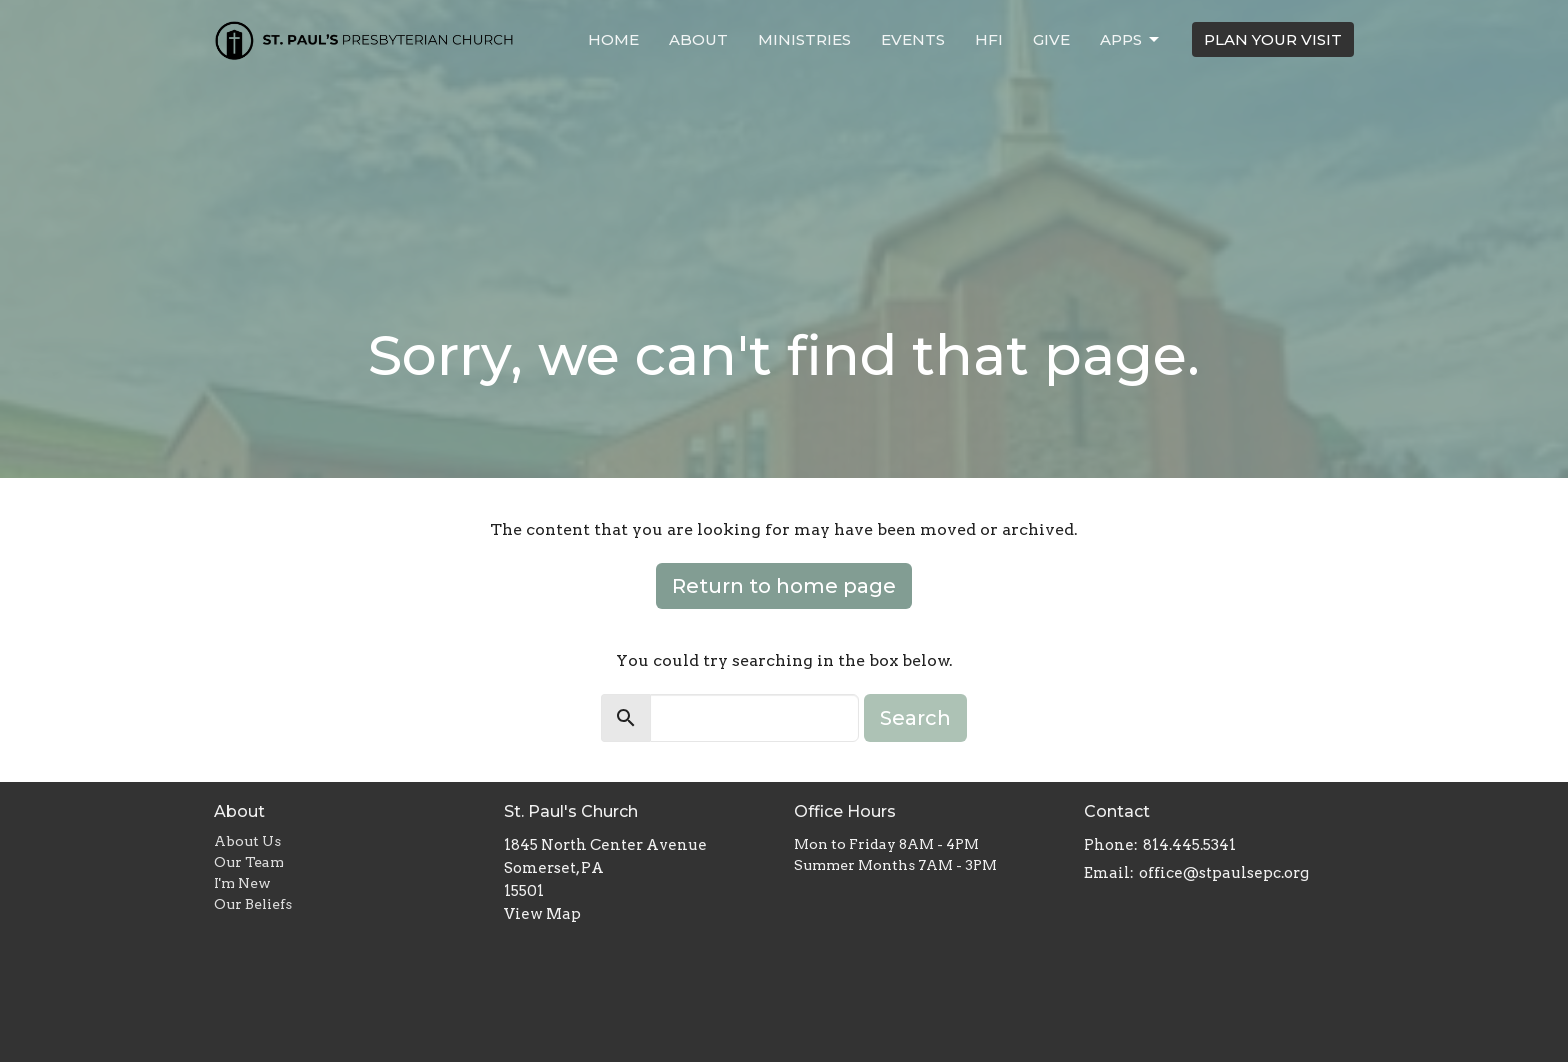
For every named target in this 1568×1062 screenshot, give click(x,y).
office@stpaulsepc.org (1224, 873)
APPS (1131, 40)
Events (913, 39)
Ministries (804, 39)
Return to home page (784, 586)
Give (1051, 39)
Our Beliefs (253, 904)
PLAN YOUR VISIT (1273, 39)
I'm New (242, 883)
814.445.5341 (1189, 845)
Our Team (249, 862)
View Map (542, 914)
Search (915, 718)
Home (613, 39)
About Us (247, 841)
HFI (989, 39)
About (698, 39)
